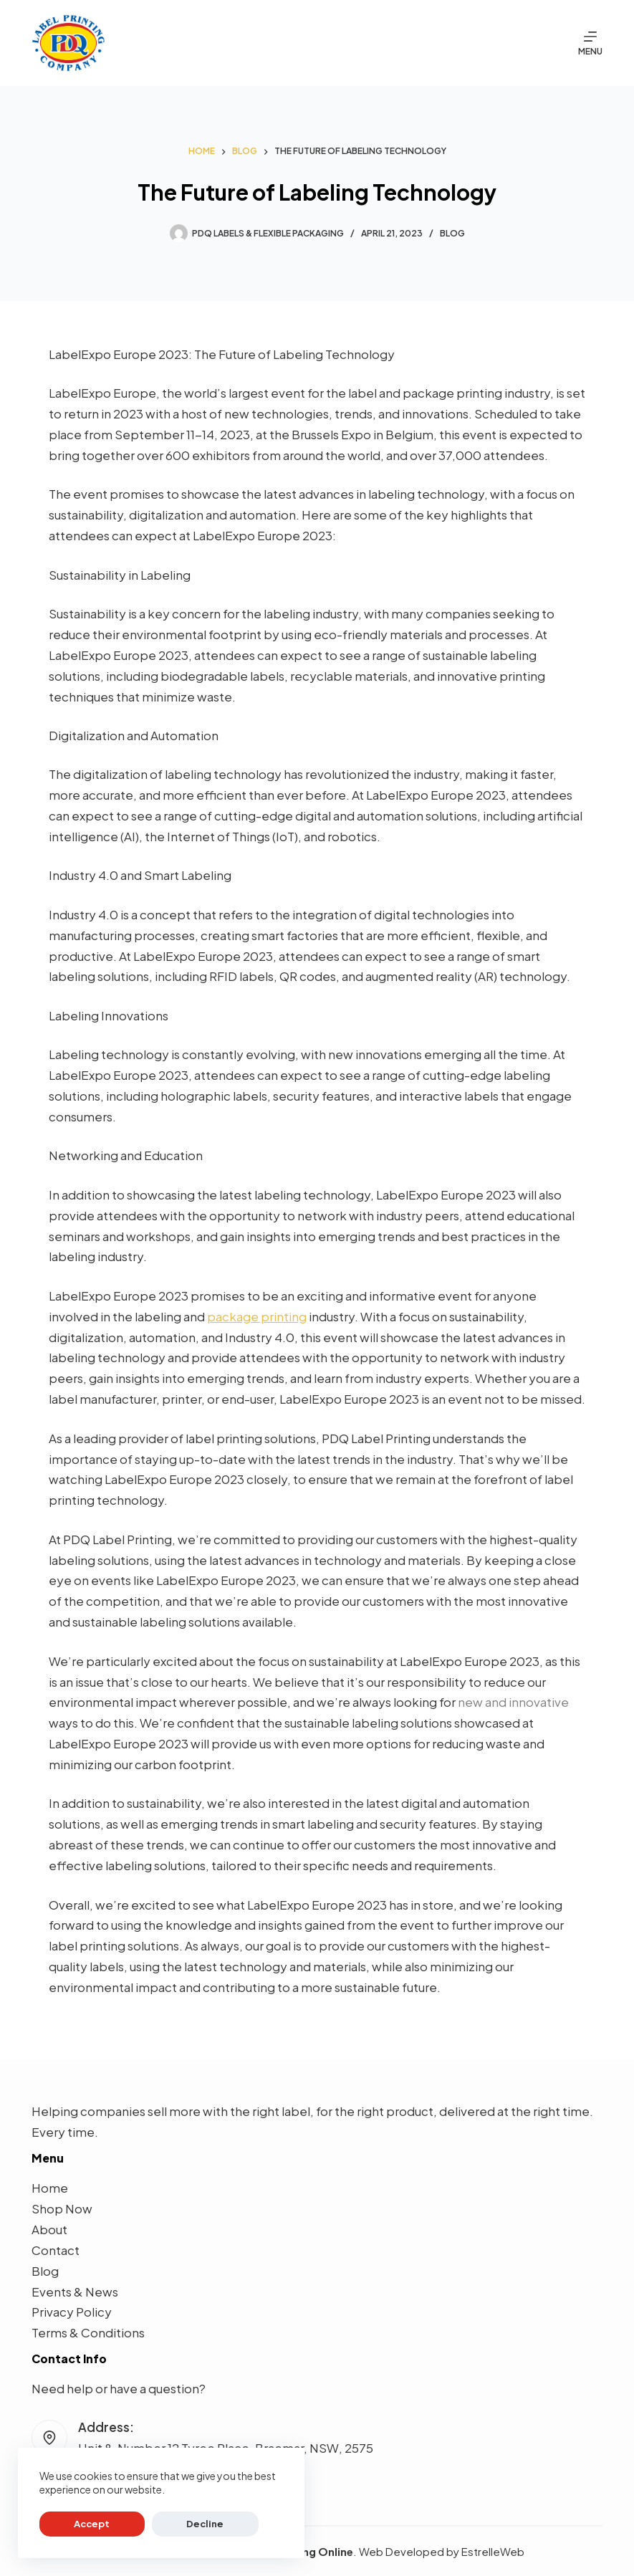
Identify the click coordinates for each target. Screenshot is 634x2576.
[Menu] (590, 43)
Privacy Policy (72, 2311)
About (49, 2229)
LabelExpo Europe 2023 (118, 354)
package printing (257, 1316)
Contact (56, 2250)
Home (50, 2188)
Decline (144, 2523)
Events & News (75, 2291)
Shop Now (62, 2208)
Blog (452, 233)
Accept (72, 2523)
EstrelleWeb (492, 2551)
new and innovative (513, 1702)
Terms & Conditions (88, 2332)
